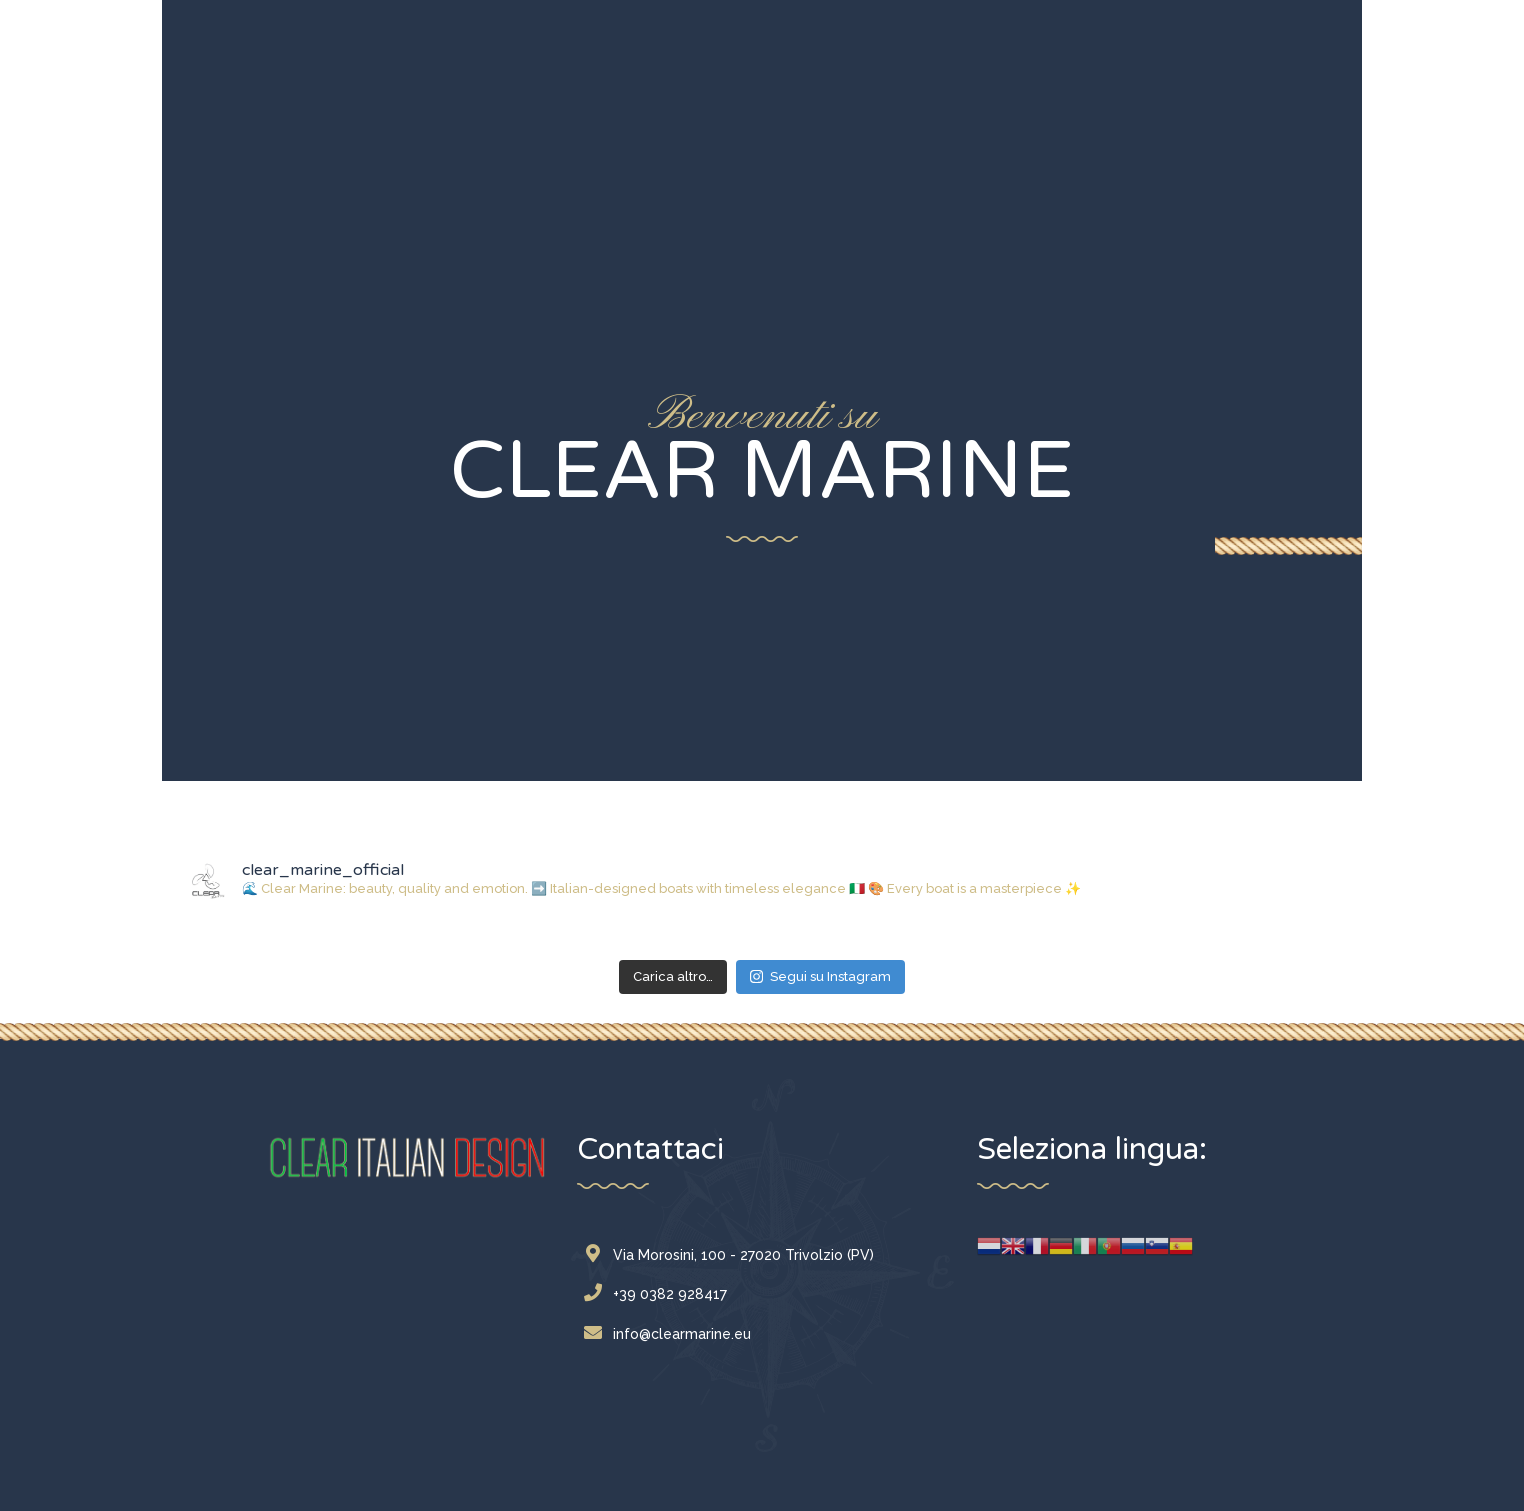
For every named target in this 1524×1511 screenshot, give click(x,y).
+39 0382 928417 (660, 1294)
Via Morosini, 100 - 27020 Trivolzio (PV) (733, 1255)
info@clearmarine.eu (672, 1334)
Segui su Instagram (820, 976)
